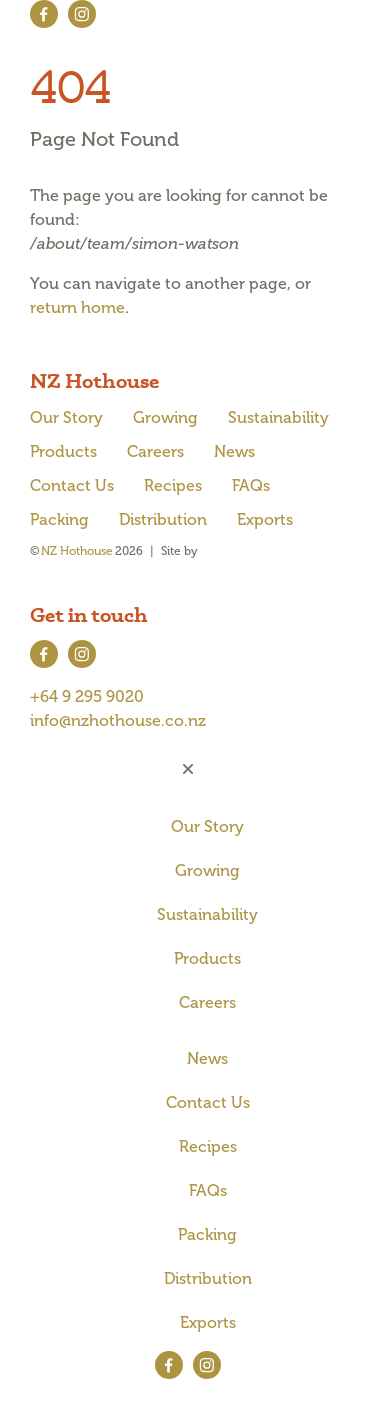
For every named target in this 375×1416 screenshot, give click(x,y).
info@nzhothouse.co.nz (118, 720)
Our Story (66, 417)
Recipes (173, 485)
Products (63, 451)
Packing (59, 519)
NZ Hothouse (77, 551)
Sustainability (278, 417)
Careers (155, 451)
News (234, 451)
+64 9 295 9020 (87, 696)
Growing (165, 417)
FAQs (251, 485)
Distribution (163, 519)
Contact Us (72, 485)
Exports (265, 519)
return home (77, 307)
